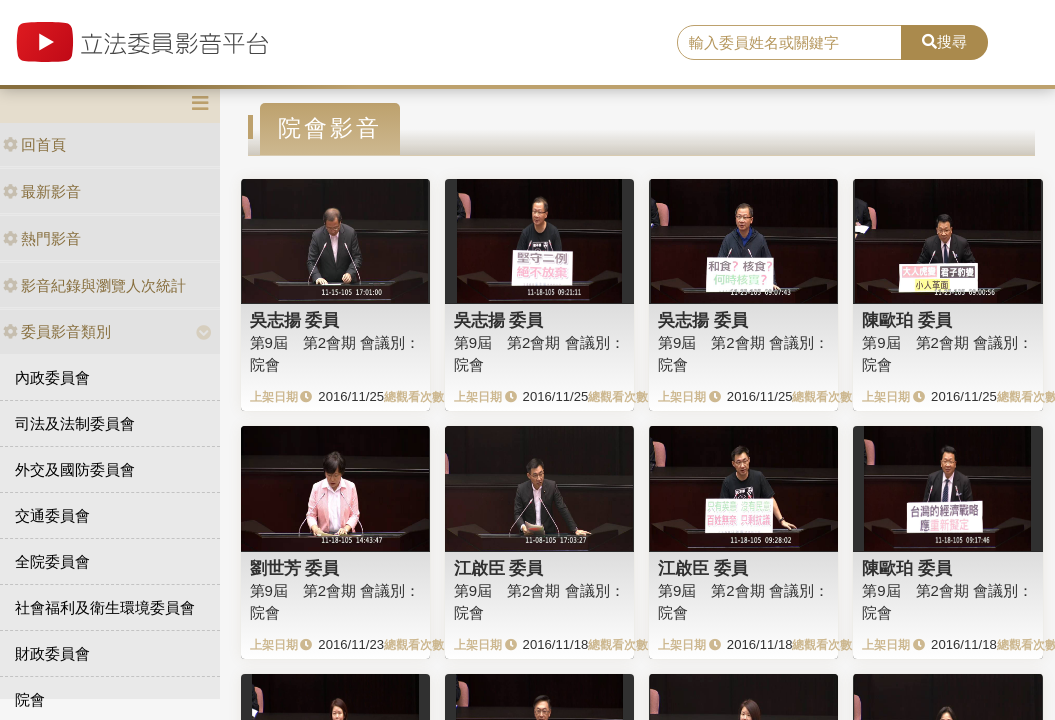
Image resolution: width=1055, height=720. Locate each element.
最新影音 (42, 191)
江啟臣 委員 (499, 568)
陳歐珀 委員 (907, 320)
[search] (790, 43)
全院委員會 (52, 561)
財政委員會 (52, 653)
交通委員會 (52, 515)
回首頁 (34, 144)
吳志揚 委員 (295, 320)
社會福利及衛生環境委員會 (105, 607)
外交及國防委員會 (75, 469)
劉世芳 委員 (295, 568)
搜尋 (944, 41)
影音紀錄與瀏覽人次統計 (94, 285)
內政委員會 (52, 377)
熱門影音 (42, 238)
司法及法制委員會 (75, 423)
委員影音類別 (57, 331)
